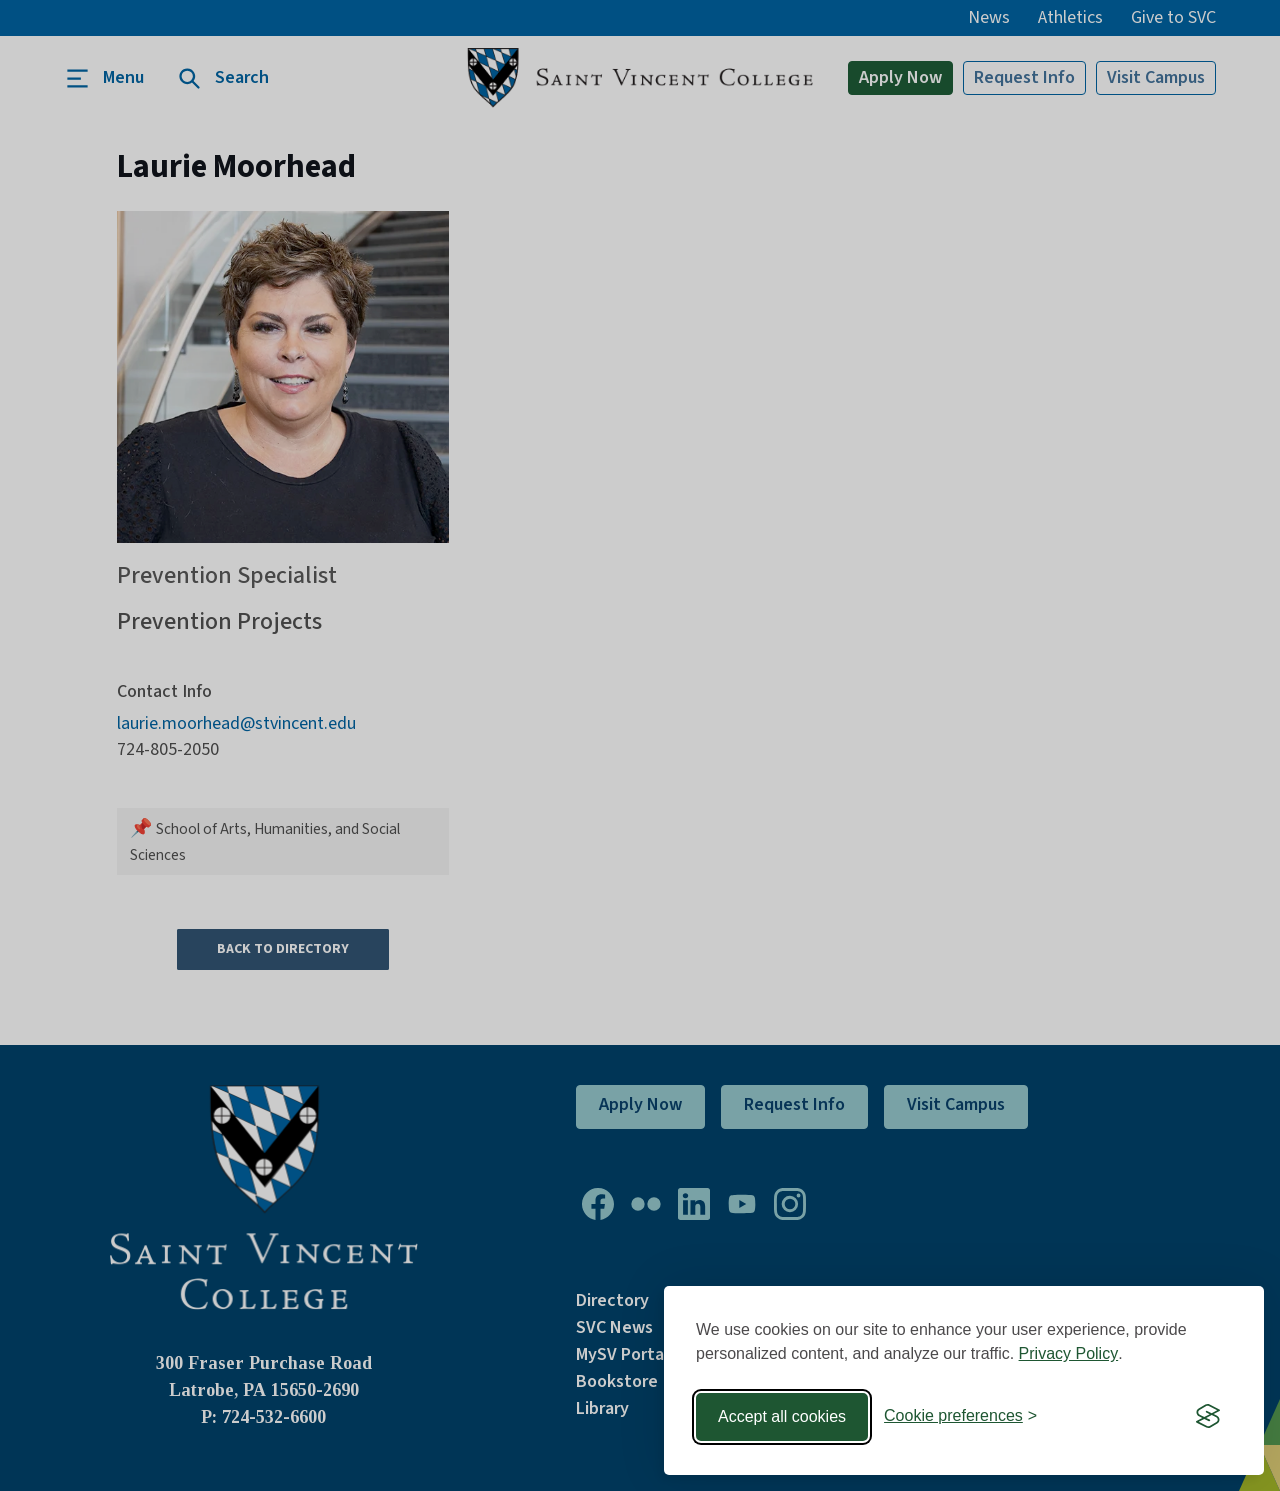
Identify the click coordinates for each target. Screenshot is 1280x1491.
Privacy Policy (1069, 1353)
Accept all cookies (782, 1416)
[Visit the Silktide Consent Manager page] (1208, 1417)
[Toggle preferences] (960, 1416)
